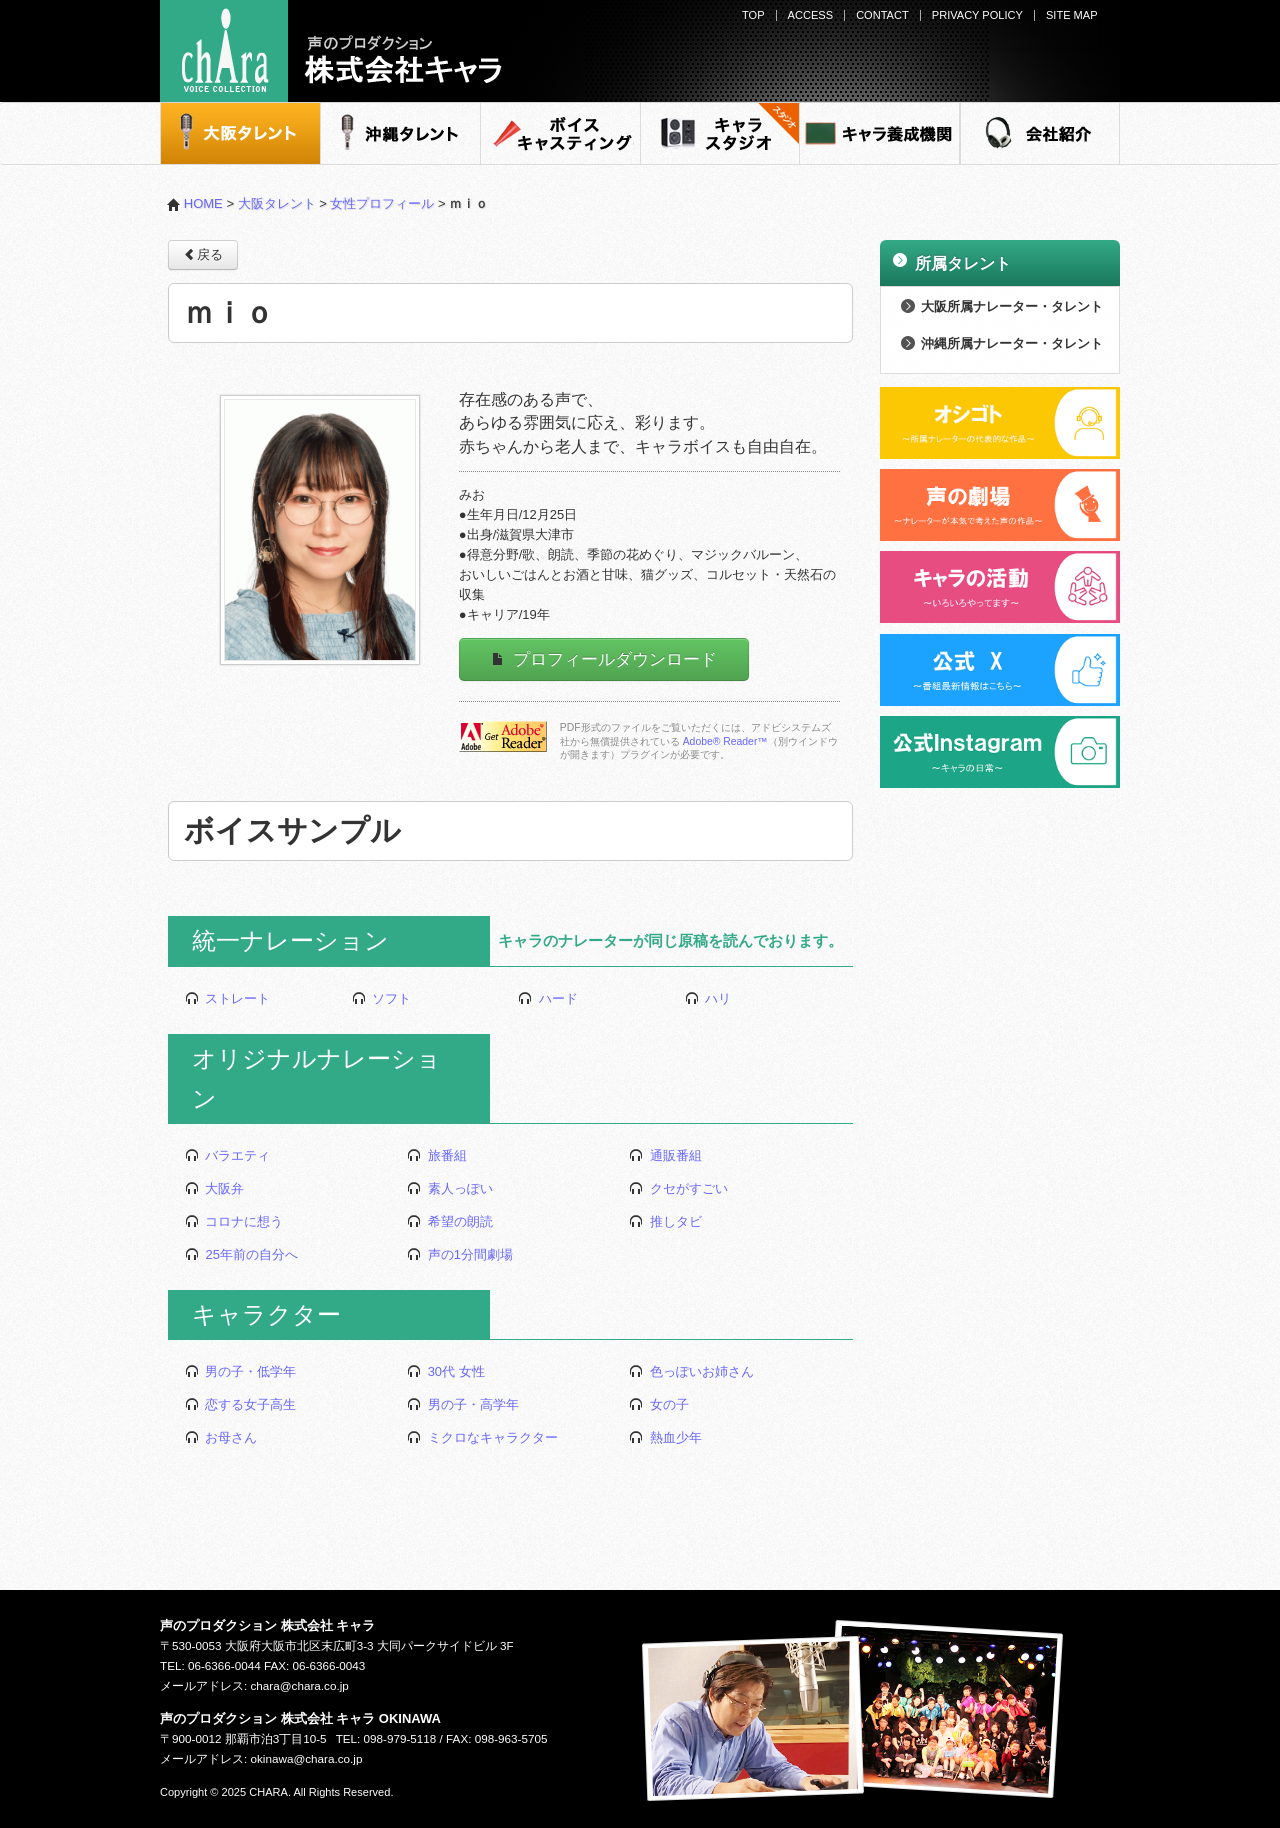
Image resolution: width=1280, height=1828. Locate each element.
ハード (548, 998)
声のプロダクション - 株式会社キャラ (331, 51)
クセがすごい (678, 1188)
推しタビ (665, 1221)
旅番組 (437, 1155)
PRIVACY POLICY (977, 15)
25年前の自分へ (241, 1254)
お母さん (221, 1437)
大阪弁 (215, 1188)
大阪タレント (277, 203)
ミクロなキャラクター (482, 1437)
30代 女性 (446, 1371)
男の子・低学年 (241, 1371)
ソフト (382, 998)
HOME (195, 203)
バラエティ (228, 1155)
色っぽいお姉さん (691, 1371)
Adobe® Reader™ (725, 741)
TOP (753, 15)
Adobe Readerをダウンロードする (503, 736)
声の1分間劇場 (460, 1254)
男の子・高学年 (463, 1404)
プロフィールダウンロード (604, 659)
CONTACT (882, 15)
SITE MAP (1072, 15)
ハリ (708, 998)
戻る (203, 254)
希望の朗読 (450, 1221)
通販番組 (665, 1155)
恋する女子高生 (241, 1404)
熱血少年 (665, 1437)
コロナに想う (234, 1221)
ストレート (228, 998)
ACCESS (810, 15)
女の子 (659, 1404)
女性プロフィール (382, 203)
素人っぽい (450, 1188)
